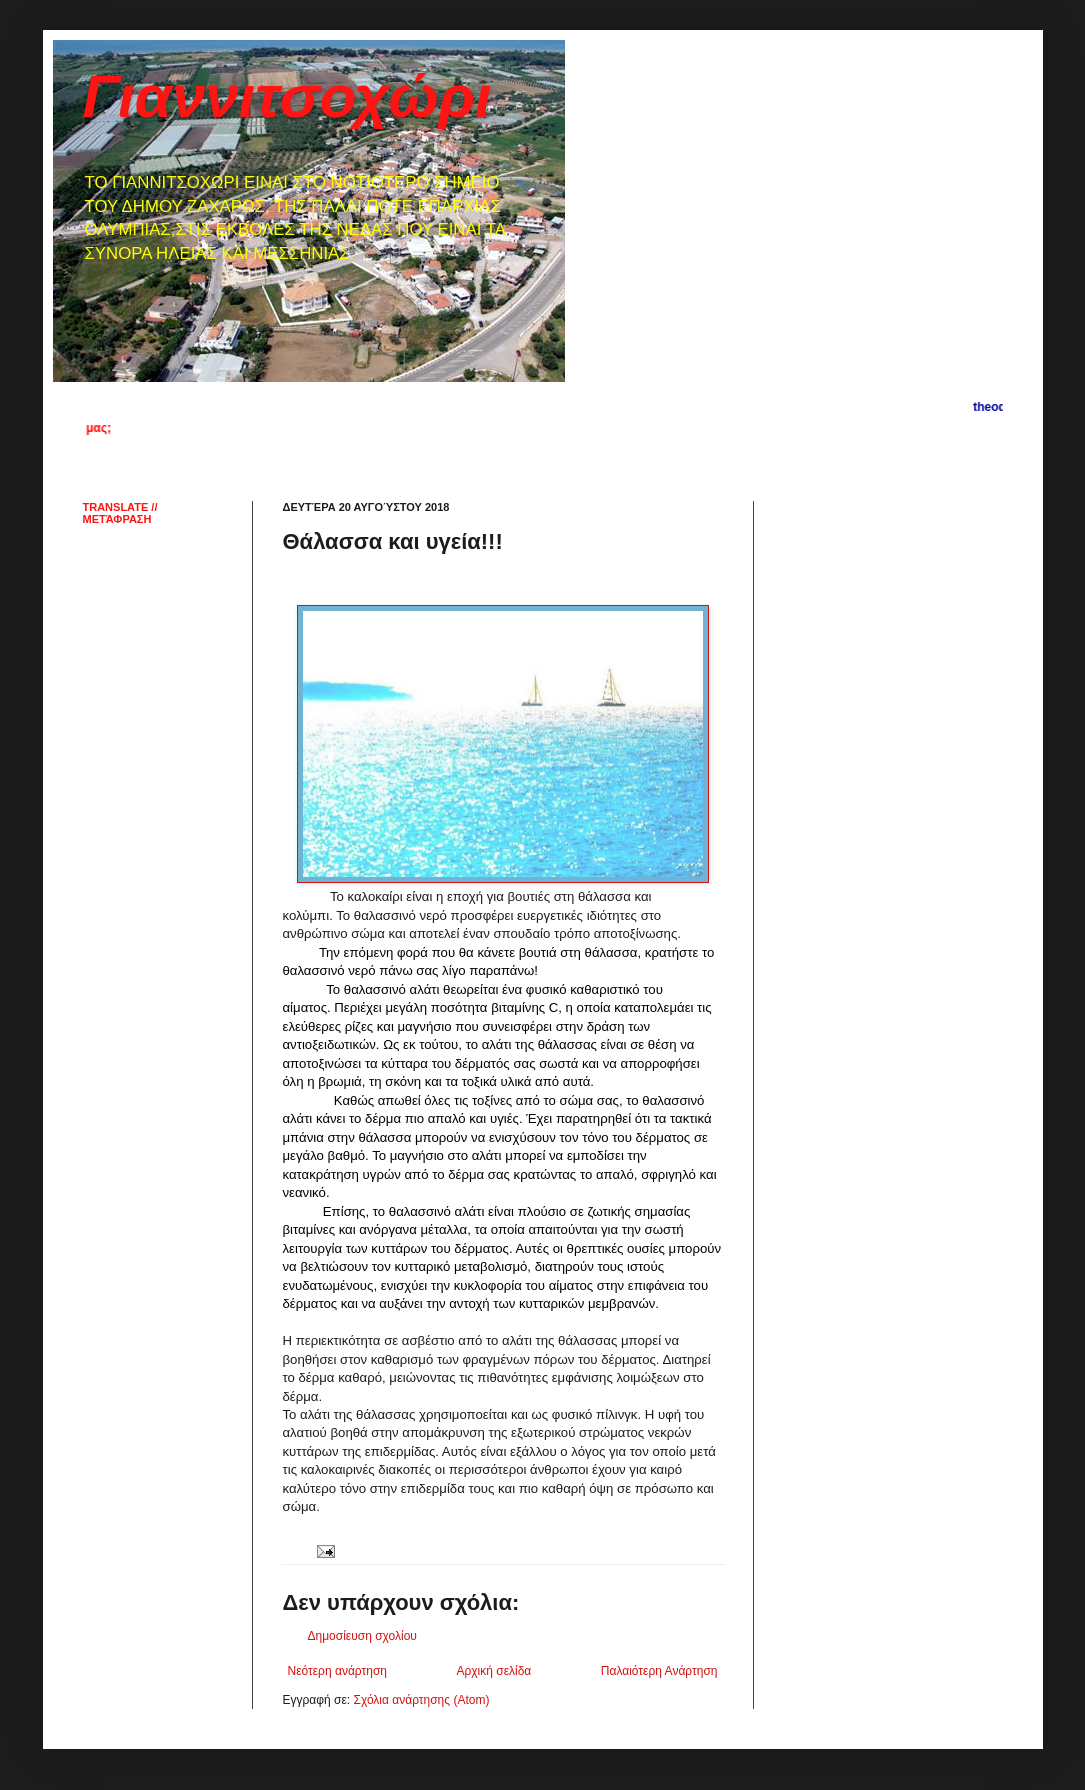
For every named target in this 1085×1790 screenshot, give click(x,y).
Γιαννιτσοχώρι (287, 96)
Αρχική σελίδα (493, 1671)
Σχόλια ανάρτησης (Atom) (421, 1700)
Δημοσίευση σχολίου (362, 1636)
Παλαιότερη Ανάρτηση (659, 1671)
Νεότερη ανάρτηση (337, 1671)
